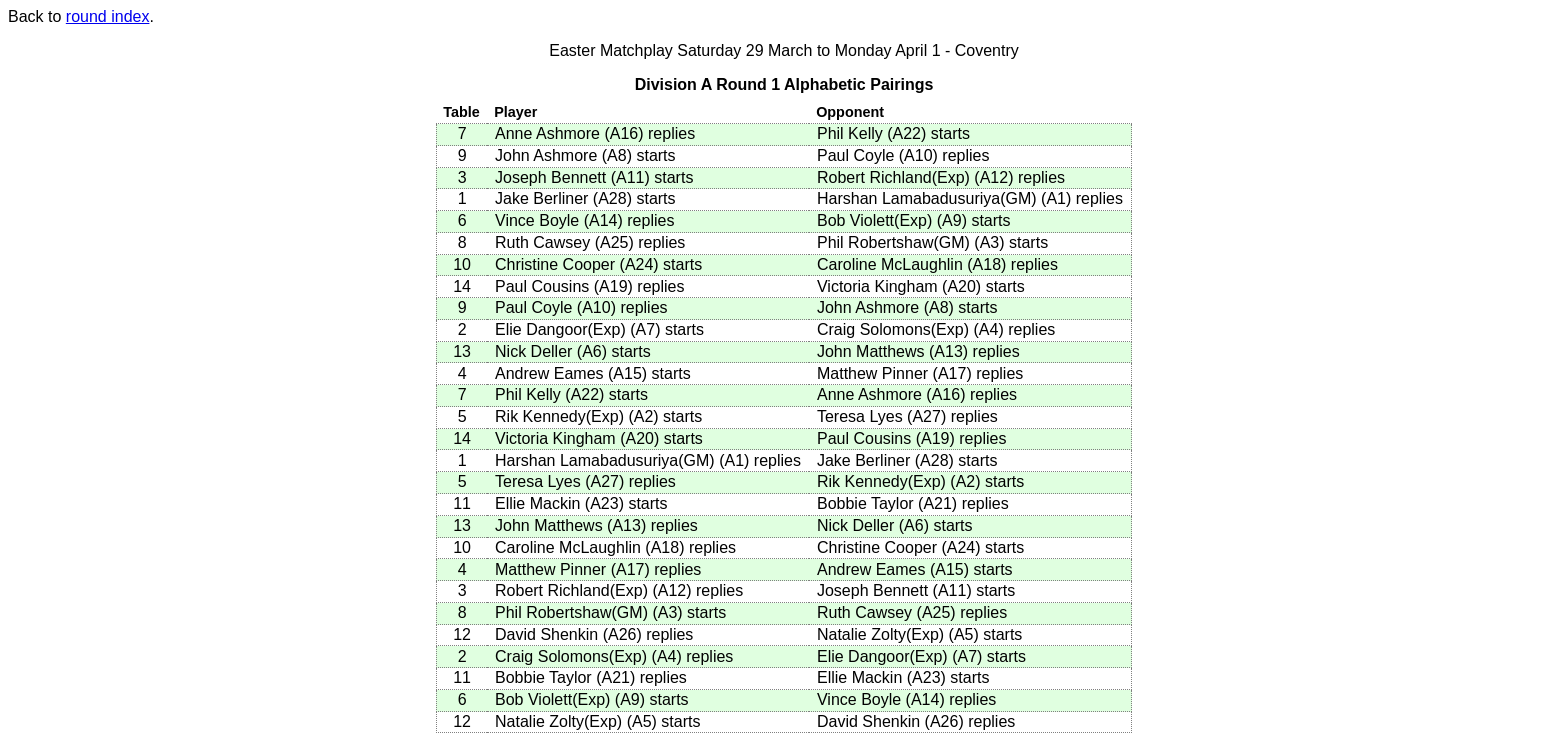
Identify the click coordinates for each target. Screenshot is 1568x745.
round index (108, 16)
